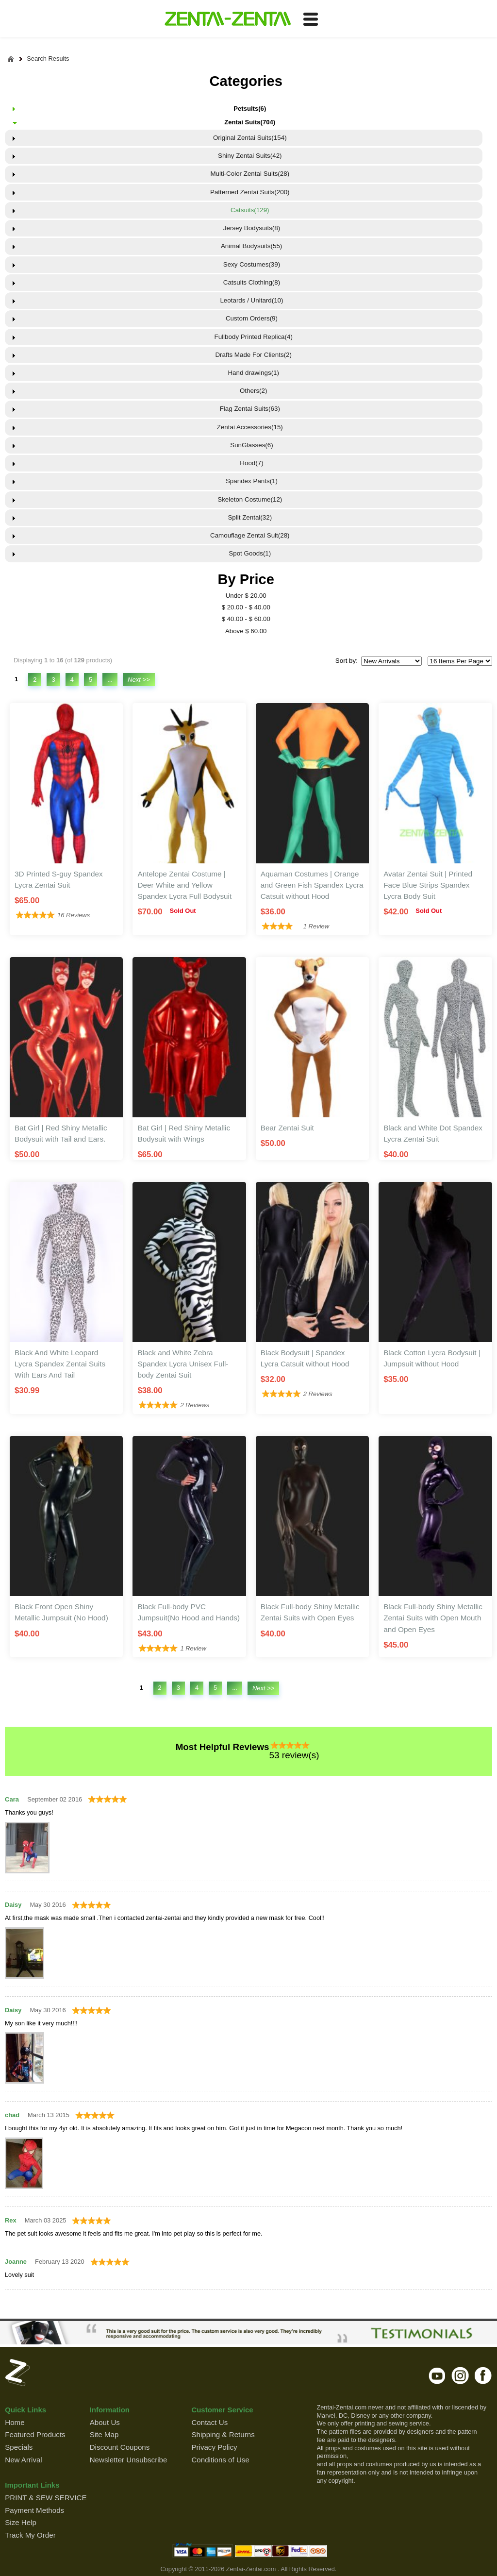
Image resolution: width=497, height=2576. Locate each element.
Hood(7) (250, 463)
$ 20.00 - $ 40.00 (246, 607)
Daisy (13, 1904)
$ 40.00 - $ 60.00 (246, 619)
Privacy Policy (214, 2447)
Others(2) (249, 390)
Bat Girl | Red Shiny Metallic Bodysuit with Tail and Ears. (61, 1133)
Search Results (48, 59)
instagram (460, 2375)
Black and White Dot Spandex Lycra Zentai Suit (432, 1133)
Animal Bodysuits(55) (249, 246)
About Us (105, 2422)
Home (14, 2422)
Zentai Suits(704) (249, 122)
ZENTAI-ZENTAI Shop (227, 19)
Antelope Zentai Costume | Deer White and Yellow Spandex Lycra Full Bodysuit (184, 885)
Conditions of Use (220, 2460)
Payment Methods (34, 2510)
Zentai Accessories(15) (250, 427)
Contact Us (209, 2422)
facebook (483, 2375)
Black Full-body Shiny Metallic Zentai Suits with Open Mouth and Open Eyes (432, 1617)
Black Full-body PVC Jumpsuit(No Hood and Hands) (188, 1612)
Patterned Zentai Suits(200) (250, 192)
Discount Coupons (120, 2447)
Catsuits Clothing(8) (249, 282)
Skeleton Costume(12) (249, 499)
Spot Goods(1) (250, 553)
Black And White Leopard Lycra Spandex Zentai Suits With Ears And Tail (60, 1363)
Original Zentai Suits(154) (250, 137)
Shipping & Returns (222, 2434)
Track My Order (30, 2535)
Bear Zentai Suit (287, 1128)
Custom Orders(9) (250, 318)
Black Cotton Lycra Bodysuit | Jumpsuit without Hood (431, 1358)
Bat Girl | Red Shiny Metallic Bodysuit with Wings (183, 1133)
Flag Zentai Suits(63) (250, 408)
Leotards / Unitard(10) (249, 300)
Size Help (20, 2522)
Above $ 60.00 (245, 631)
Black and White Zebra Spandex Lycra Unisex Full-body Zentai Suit (182, 1363)
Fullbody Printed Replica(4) (250, 336)
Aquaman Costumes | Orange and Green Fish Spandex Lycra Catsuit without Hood (312, 885)
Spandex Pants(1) (250, 481)
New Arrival (23, 2460)
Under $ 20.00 (246, 595)
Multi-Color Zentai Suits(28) (249, 173)
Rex (11, 2220)
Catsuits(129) (250, 210)
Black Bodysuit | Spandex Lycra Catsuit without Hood (305, 1358)
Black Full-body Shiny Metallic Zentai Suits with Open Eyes (310, 1612)
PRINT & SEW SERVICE (45, 2497)
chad (12, 2115)
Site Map (104, 2434)
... (110, 679)
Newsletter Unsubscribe (128, 2460)
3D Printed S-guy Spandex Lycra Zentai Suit (59, 879)
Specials (19, 2447)
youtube (438, 2375)
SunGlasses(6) (250, 445)
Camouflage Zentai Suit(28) (250, 535)
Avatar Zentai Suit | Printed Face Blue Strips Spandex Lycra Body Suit (427, 885)
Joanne (16, 2261)
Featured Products (35, 2434)
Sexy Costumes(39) (249, 264)
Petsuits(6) (249, 108)
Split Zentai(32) (250, 517)
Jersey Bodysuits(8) (249, 228)
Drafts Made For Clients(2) (250, 354)
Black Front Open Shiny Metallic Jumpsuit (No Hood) (61, 1612)
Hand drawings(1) (250, 372)
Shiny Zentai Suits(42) (250, 155)
